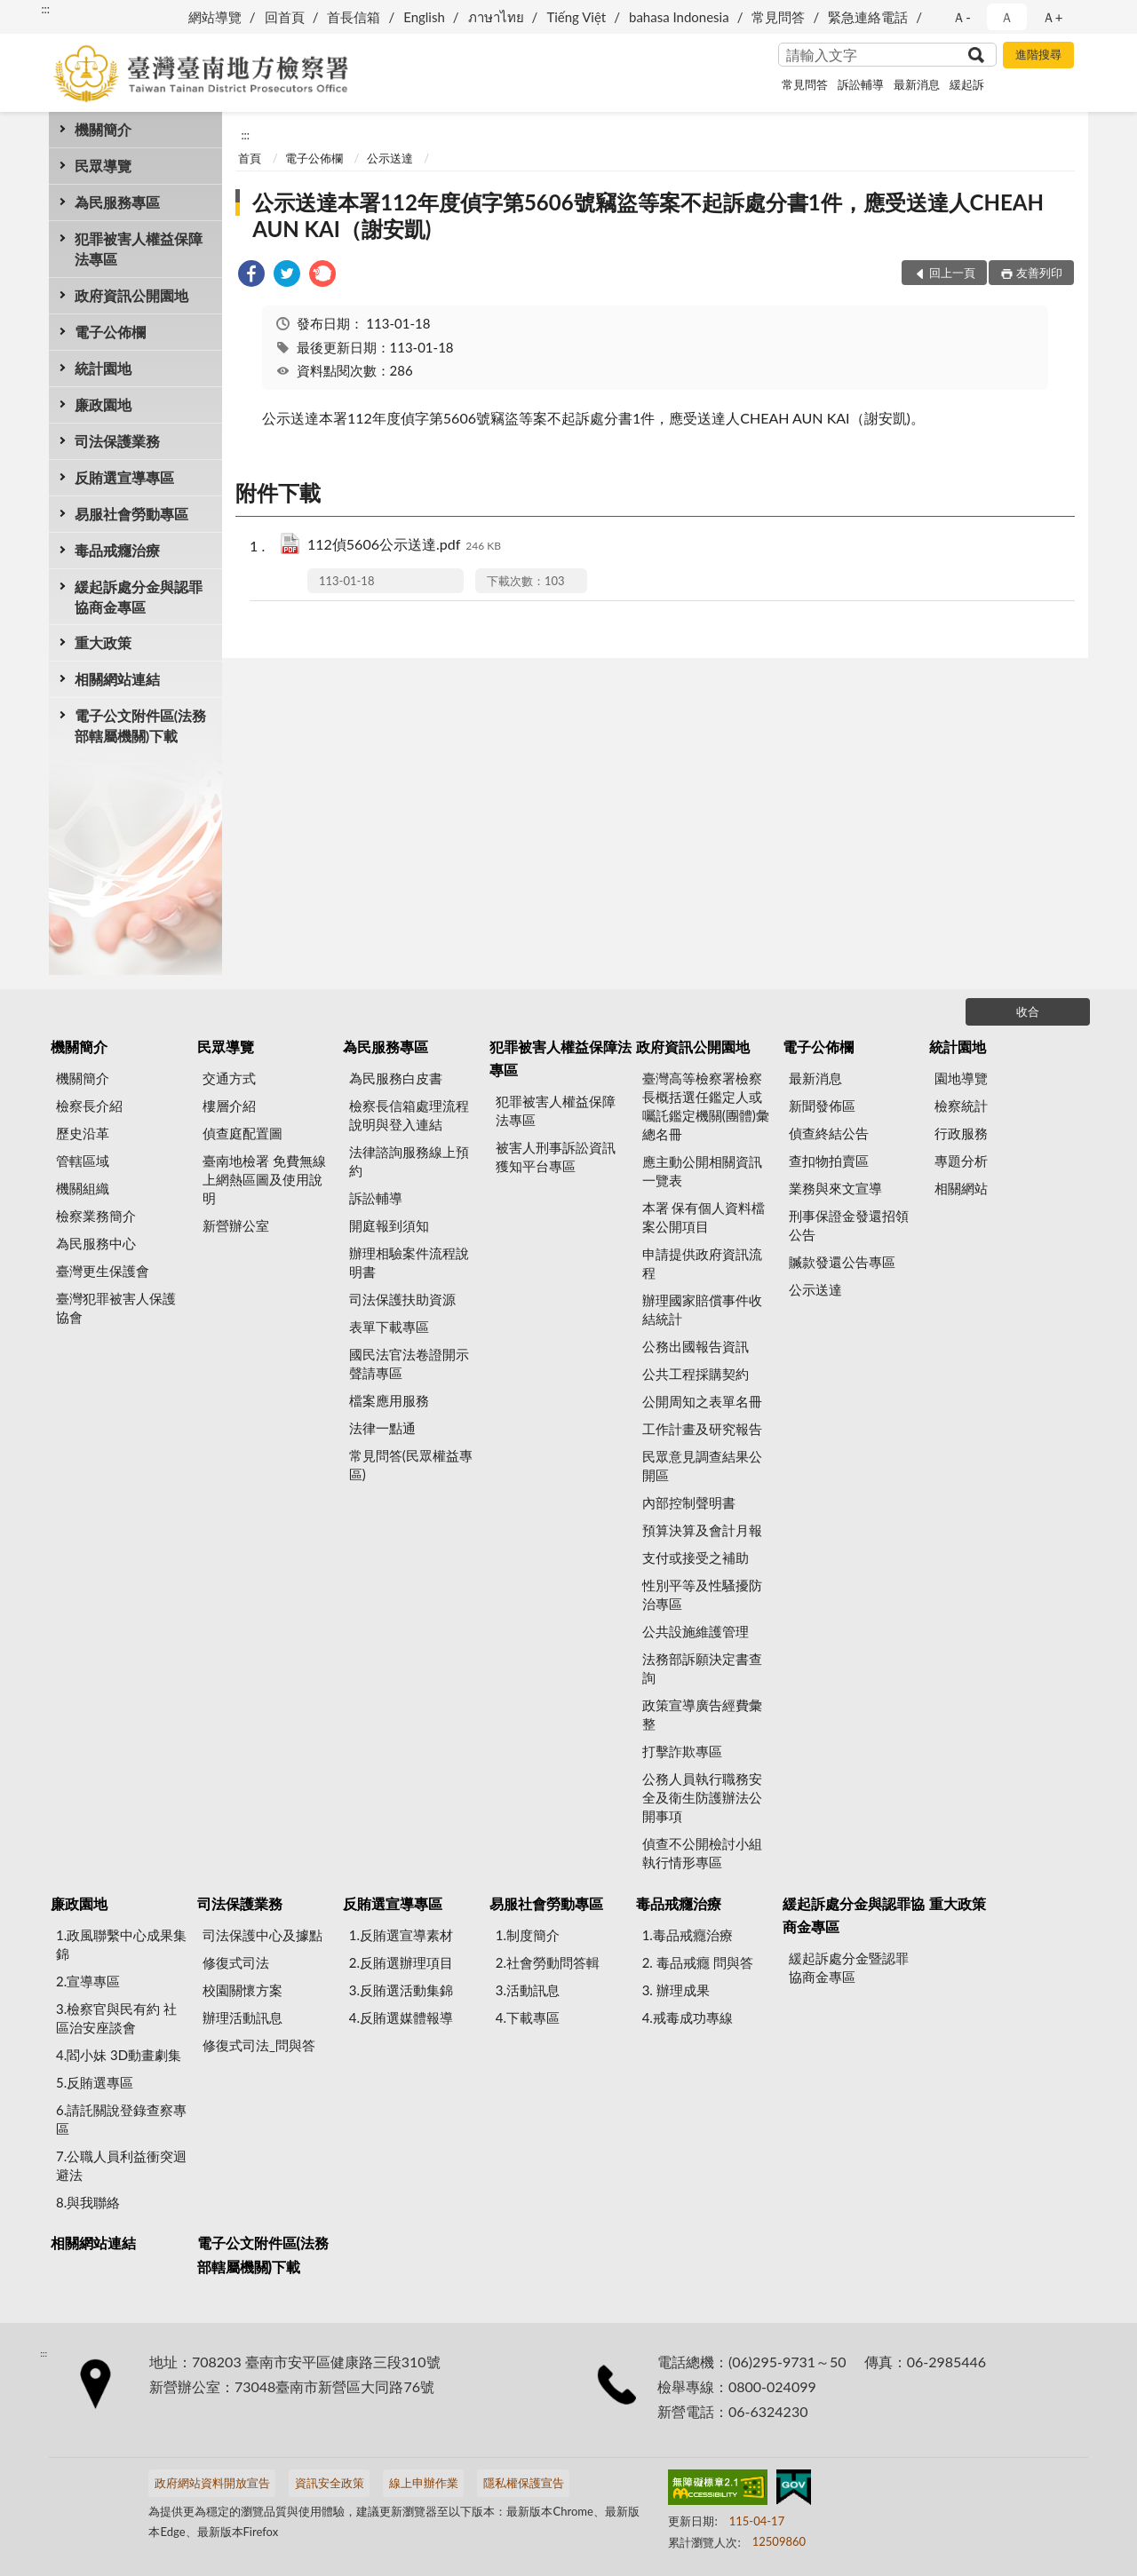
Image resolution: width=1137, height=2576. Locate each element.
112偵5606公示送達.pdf (404, 545)
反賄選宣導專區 (124, 477)
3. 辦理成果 (676, 1990)
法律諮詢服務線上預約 (409, 1161)
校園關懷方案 (242, 1990)
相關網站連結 (117, 678)
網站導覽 (215, 17)
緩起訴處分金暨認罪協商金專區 (849, 1967)
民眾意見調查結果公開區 (702, 1465)
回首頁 (285, 17)
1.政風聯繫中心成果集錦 (121, 1944)
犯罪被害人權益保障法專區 (139, 248)
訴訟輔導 (861, 84)
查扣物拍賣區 (829, 1161)
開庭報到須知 (389, 1225)
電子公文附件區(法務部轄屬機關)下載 (140, 725)
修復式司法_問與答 (259, 2045)
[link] (251, 275)
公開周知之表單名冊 (702, 1401)
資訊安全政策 (329, 2483)
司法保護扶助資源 (402, 1299)
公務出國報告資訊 (695, 1346)
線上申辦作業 (423, 2483)
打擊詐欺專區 (682, 1751)
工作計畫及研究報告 (702, 1429)
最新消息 (917, 84)
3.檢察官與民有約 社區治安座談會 (116, 2018)
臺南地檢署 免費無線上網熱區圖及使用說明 (264, 1179)
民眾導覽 (103, 165)
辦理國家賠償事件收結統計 (702, 1309)
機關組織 (82, 1188)
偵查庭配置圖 (242, 1133)
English (424, 17)
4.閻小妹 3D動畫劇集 (118, 2055)
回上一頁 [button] (952, 273)
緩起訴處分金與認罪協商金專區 (139, 596)
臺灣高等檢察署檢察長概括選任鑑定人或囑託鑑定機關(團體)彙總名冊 (705, 1106)
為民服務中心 (96, 1243)
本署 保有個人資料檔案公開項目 (704, 1217)
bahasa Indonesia (679, 17)
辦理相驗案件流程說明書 (409, 1262)
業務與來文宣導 (835, 1188)
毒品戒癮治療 (117, 550)
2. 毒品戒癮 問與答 (697, 1962)
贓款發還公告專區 (842, 1262)
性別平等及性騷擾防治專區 (702, 1594)
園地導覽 (961, 1078)
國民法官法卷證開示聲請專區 (409, 1363)
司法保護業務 (117, 440)
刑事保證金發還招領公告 (849, 1225)
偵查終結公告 (829, 1133)
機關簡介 (103, 129)
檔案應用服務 (389, 1400)
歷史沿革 (82, 1133)
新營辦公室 (236, 1225)
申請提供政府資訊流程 (702, 1263)
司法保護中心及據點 (262, 1935)
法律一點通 (382, 1428)
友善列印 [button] (1039, 273)
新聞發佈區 (822, 1106)
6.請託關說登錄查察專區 (121, 2119)
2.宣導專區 (88, 1981)
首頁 (249, 158)
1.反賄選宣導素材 (401, 1935)
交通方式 (229, 1078)
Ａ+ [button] (1052, 17)
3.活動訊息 (528, 1990)
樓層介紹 (229, 1106)
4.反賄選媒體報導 (401, 2017)
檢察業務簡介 (96, 1216)
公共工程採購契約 (695, 1374)
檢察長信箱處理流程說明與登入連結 (409, 1115)
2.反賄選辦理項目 (401, 1962)
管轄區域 (82, 1161)
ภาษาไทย (496, 17)
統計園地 (103, 368)
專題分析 (961, 1161)
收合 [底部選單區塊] (1027, 1011)
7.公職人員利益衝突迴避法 (121, 2165)
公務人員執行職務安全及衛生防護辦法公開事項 (702, 1797)
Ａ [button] (1007, 17)
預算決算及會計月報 (702, 1530)
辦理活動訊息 (242, 2017)
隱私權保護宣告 (523, 2483)
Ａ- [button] (961, 17)
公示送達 (390, 158)
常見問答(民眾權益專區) (411, 1464)
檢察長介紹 (89, 1106)
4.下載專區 (528, 2017)
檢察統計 (961, 1106)
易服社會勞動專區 (131, 513)
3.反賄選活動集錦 (401, 1990)
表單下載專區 (389, 1327)
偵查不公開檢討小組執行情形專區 (702, 1852)
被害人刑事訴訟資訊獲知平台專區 (556, 1156)
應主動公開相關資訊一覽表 (702, 1170)
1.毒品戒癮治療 (687, 1935)
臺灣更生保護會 (102, 1271)
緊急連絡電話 (868, 17)
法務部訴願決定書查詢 (702, 1668)
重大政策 (103, 642)
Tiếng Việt (576, 17)
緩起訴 (967, 84)
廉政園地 (103, 404)
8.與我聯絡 (88, 2202)
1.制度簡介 (528, 1935)
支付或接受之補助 (695, 1557)
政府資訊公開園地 (131, 295)
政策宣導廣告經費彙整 (702, 1714)
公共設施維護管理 (695, 1631)
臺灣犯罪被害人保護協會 (116, 1307)
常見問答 (778, 17)
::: (45, 9)
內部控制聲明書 (688, 1502)
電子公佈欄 (110, 331)
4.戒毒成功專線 (687, 2017)
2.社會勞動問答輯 (548, 1962)
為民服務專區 (117, 202)
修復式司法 (236, 1962)
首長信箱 (353, 17)
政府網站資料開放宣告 (212, 2483)
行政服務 (961, 1133)
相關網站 (961, 1188)
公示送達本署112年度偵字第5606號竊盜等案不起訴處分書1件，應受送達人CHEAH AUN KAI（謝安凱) (648, 215)
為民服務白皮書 (395, 1078)
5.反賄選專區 (94, 2082)
